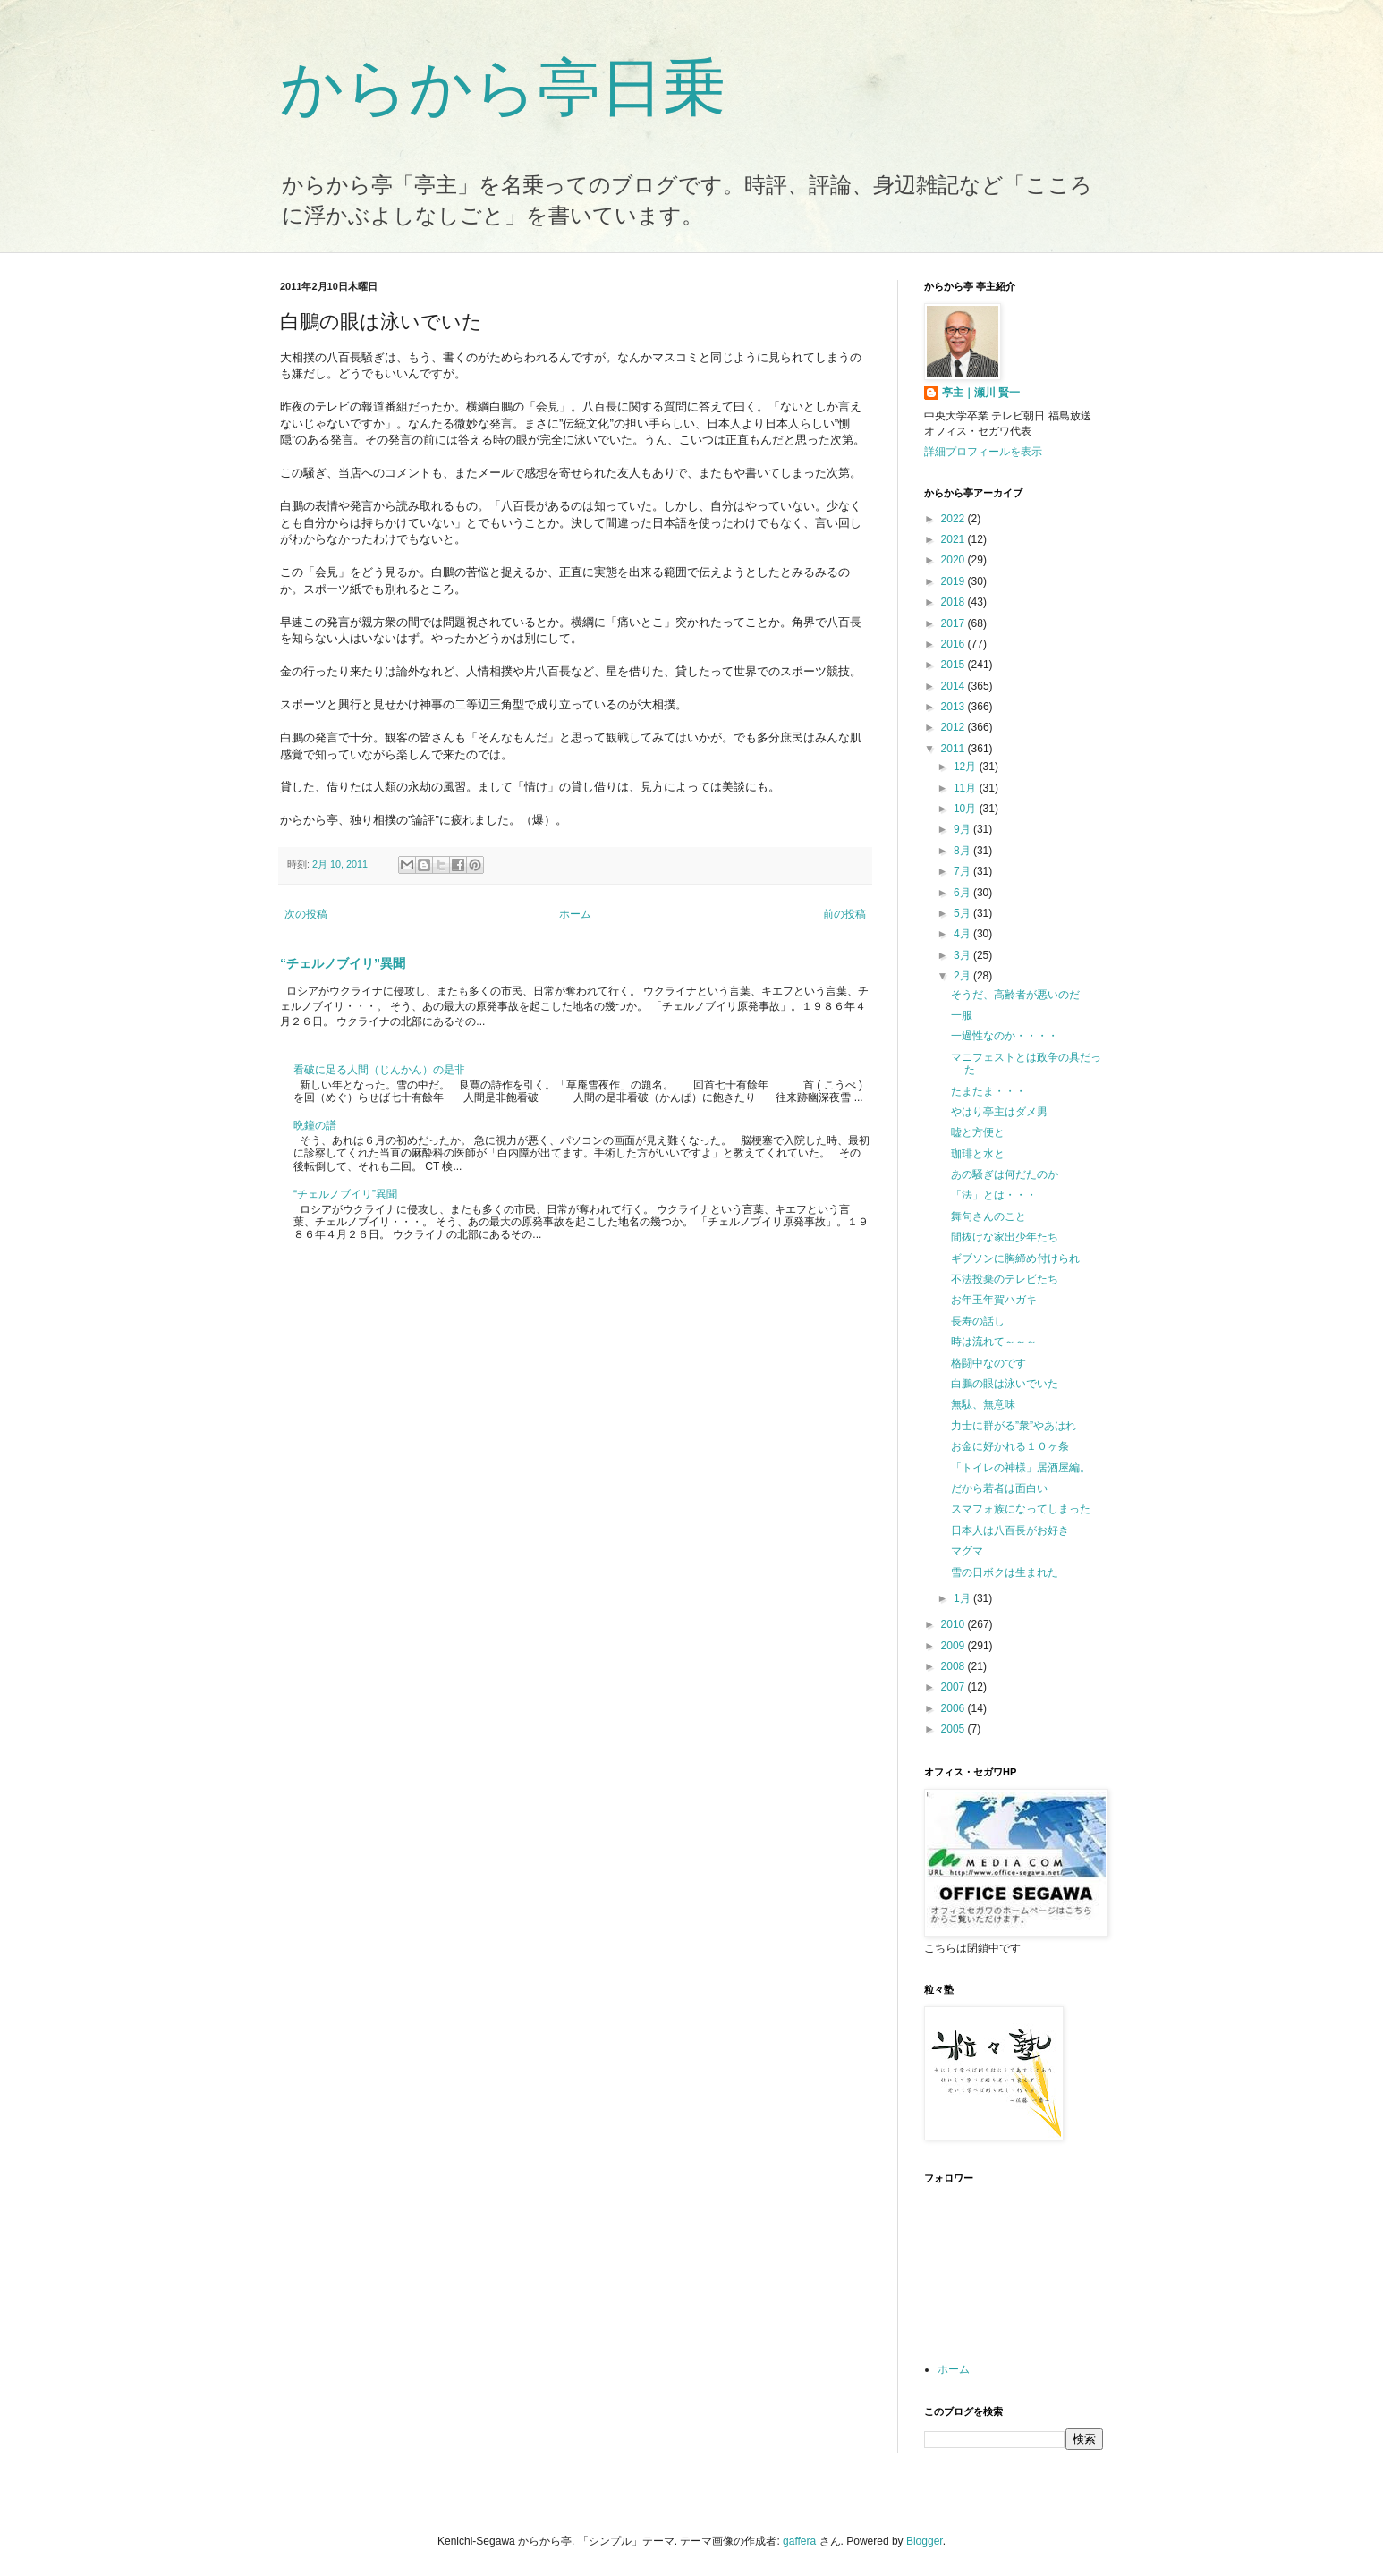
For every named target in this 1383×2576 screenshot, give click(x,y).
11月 (967, 788)
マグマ (967, 1551)
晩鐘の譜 (314, 1125)
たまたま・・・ (988, 1091)
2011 (954, 748)
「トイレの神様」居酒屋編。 (1020, 1468)
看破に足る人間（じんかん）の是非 (379, 1069)
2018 (954, 602)
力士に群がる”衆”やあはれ (1013, 1425)
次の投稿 (305, 914)
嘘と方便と (978, 1132)
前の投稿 (844, 914)
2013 (954, 706)
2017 (954, 623)
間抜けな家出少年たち (1004, 1237)
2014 (954, 686)
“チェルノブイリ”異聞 (342, 963)
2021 (954, 539)
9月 (963, 829)
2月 (963, 976)
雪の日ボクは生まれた (1004, 1572)
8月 (963, 850)
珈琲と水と (978, 1154)
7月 (963, 871)
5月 (963, 913)
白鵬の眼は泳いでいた (1004, 1383)
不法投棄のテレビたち (1004, 1279)
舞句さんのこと (988, 1216)
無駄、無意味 (983, 1404)
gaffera (799, 2541)
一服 (961, 1015)
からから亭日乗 (502, 88)
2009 (954, 1646)
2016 (954, 644)
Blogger (924, 2541)
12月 (967, 766)
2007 (954, 1687)
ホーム (575, 914)
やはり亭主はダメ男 (999, 1112)
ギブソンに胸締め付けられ (1015, 1258)
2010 (954, 1624)
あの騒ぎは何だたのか (1004, 1174)
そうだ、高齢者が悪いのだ (1015, 994)
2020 (954, 560)
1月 (963, 1598)
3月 (963, 955)
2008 (954, 1666)
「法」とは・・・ (994, 1195)
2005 (954, 1729)
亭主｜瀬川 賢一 (981, 392)
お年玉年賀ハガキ (994, 1299)
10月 (967, 808)
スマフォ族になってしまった (1020, 1509)
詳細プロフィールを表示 (983, 451)
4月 (963, 934)
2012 (954, 727)
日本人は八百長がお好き (1010, 1530)
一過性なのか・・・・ (1004, 1036)
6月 (963, 892)
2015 (954, 664)
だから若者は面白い (999, 1488)
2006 (954, 1708)
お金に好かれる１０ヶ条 (1010, 1446)
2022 (954, 519)
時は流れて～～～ (994, 1341)
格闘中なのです (988, 1363)
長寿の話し (978, 1321)
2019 (954, 581)
